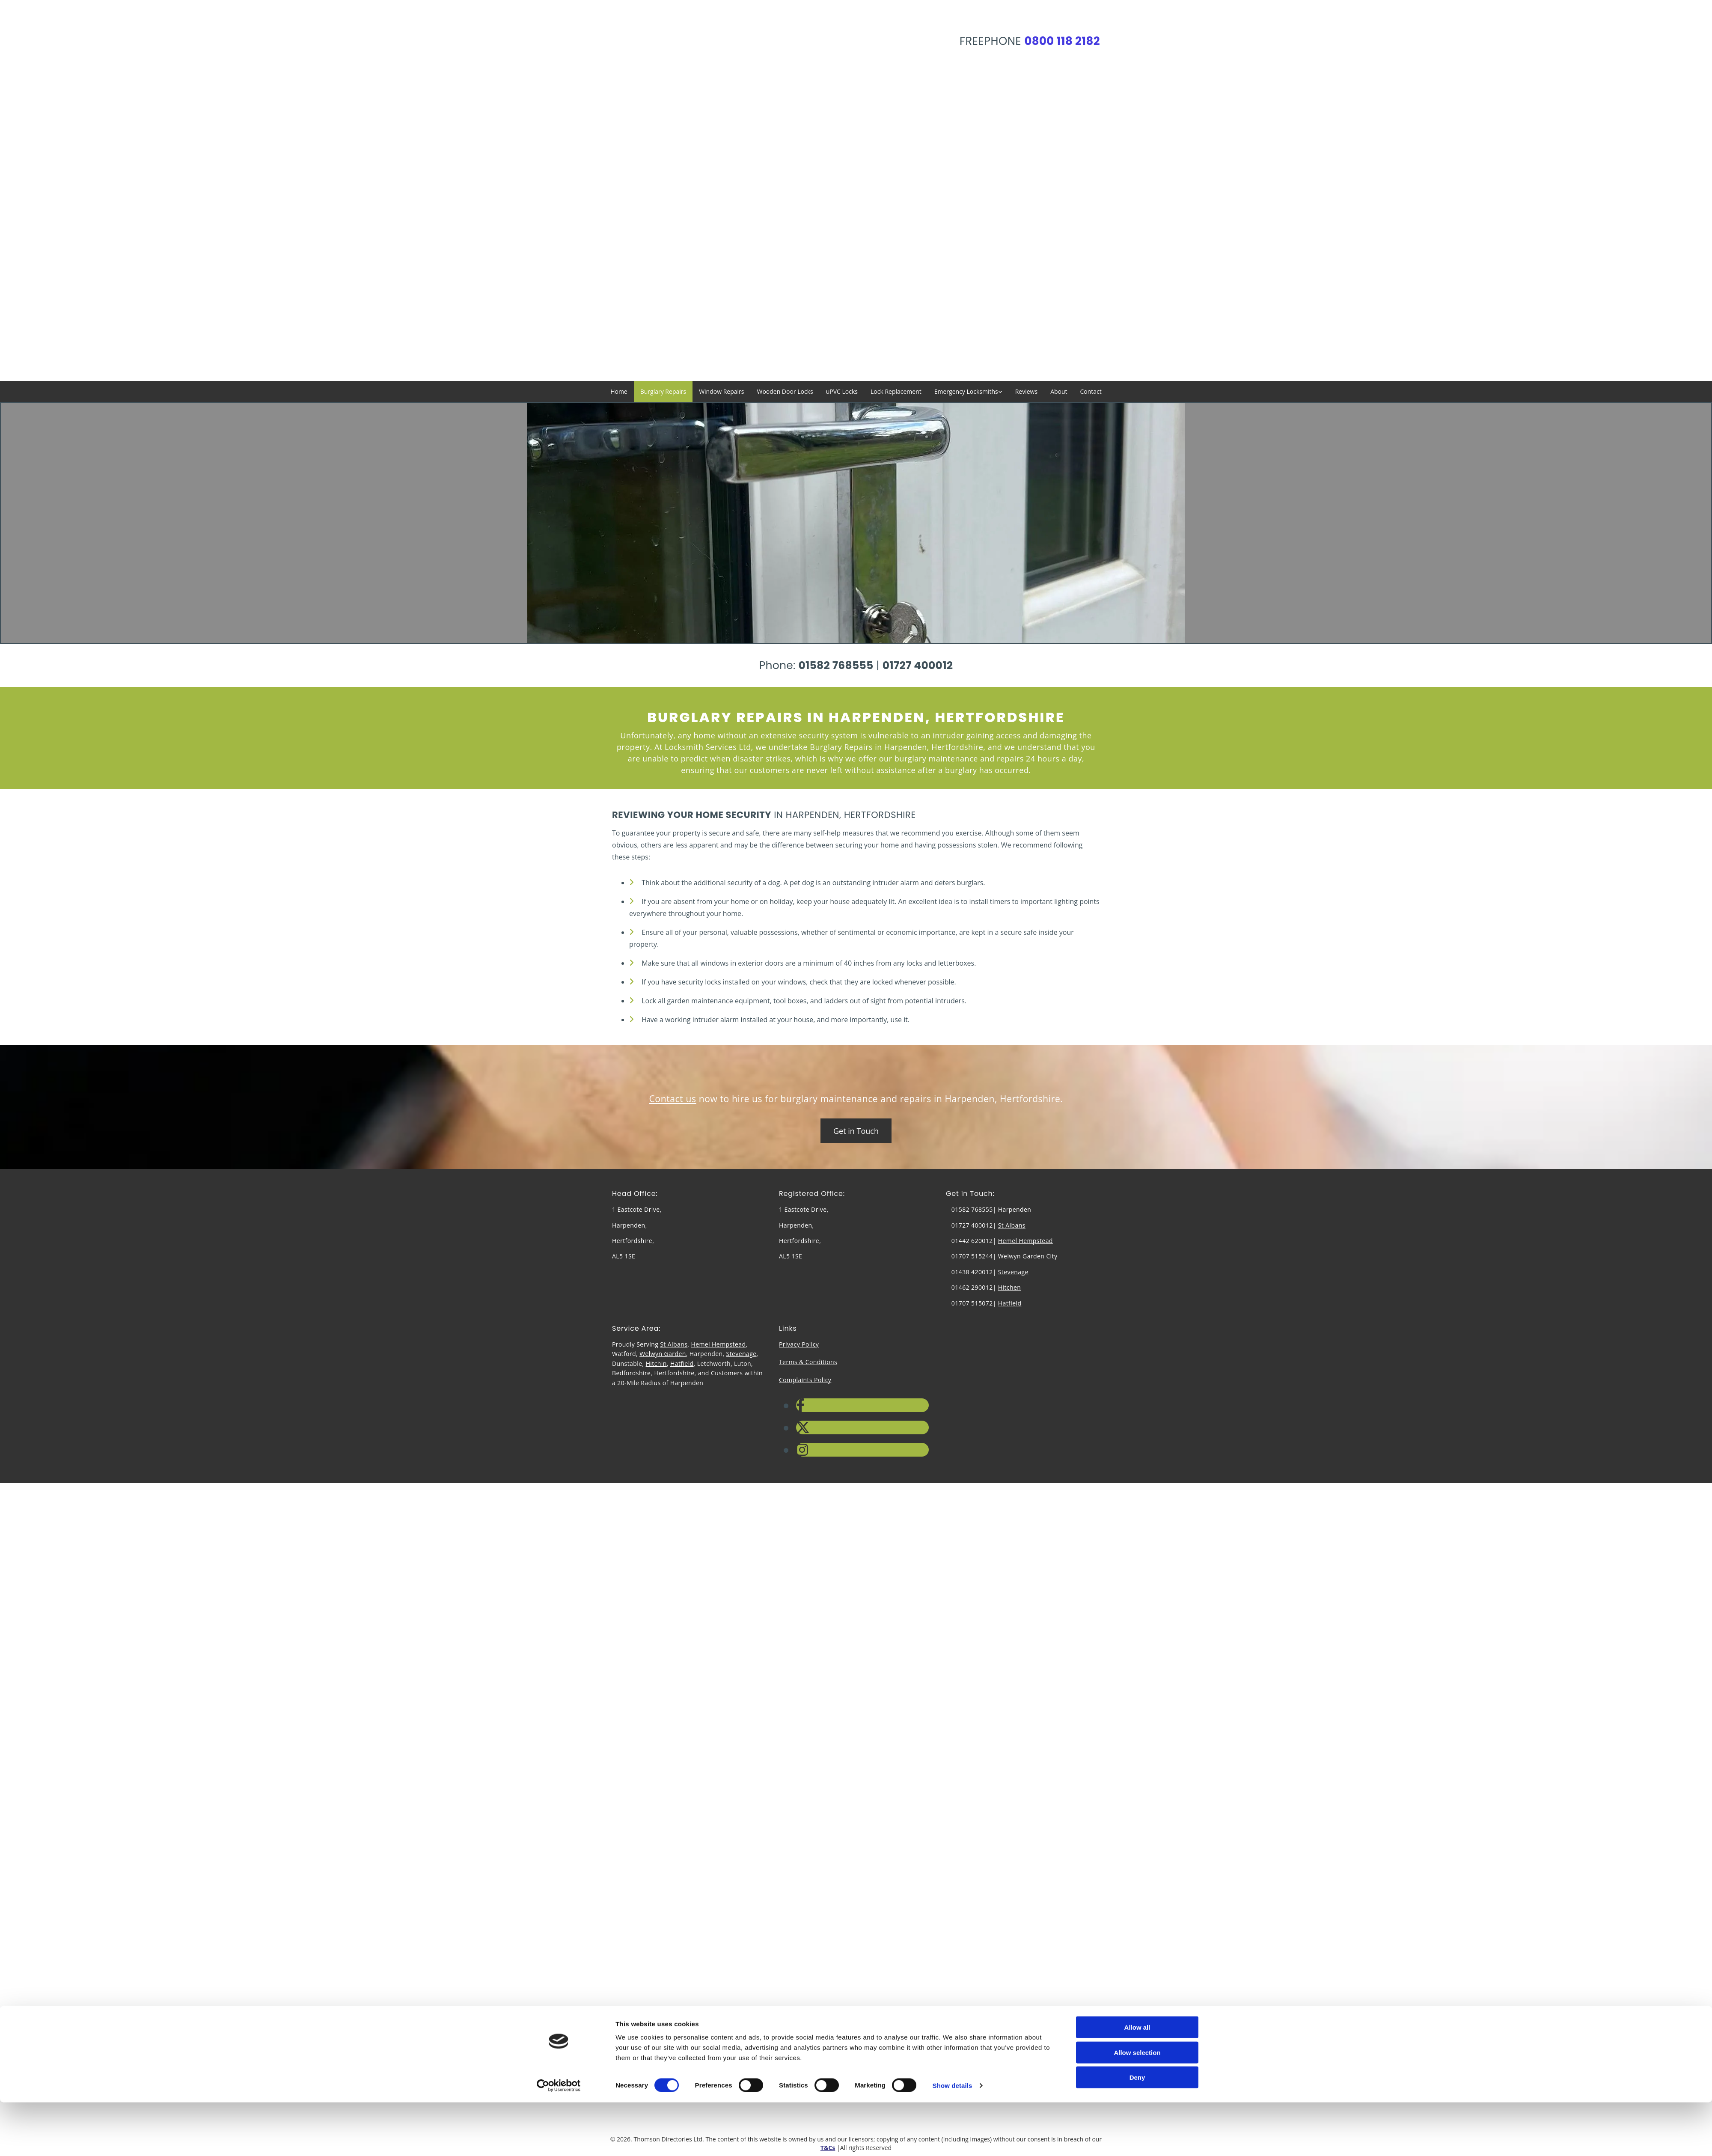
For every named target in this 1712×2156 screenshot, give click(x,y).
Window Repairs (721, 391)
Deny (1137, 1153)
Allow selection (1137, 1128)
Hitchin (656, 1363)
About (1058, 391)
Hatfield (1010, 1303)
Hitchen (1009, 1287)
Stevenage (1013, 1272)
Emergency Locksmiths (966, 391)
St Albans (1011, 1225)
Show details (952, 1161)
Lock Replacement (896, 391)
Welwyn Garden (662, 1354)
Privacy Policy (799, 1344)
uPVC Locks (842, 391)
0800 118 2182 (1062, 41)
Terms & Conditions (808, 1362)
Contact (1091, 391)
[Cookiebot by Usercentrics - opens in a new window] (558, 1161)
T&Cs (827, 2148)
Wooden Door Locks (785, 391)
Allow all (1137, 1102)
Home (618, 391)
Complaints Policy (805, 1380)
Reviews (1026, 391)
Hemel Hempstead (1025, 1241)
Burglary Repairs (663, 391)
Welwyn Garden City (1028, 1256)
